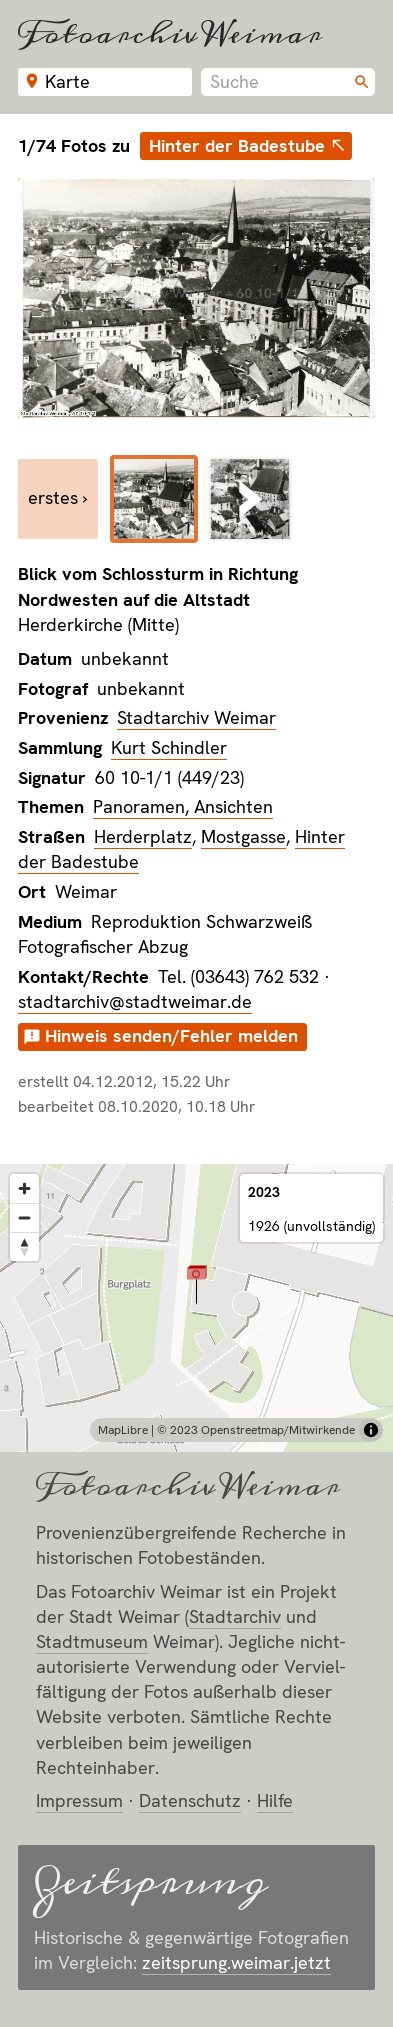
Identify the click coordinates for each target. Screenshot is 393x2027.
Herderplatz (143, 836)
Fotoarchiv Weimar (170, 33)
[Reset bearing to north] (24, 1246)
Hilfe (275, 1800)
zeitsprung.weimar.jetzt (236, 1962)
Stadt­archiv (235, 1616)
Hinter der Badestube (237, 145)
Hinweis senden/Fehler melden (171, 1035)
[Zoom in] (24, 1188)
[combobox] (288, 82)
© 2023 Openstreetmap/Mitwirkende (256, 1430)
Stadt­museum (92, 1641)
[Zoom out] (24, 1217)
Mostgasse (243, 836)
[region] (196, 1308)
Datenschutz (190, 1800)
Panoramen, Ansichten (183, 806)
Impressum (79, 1800)
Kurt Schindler (169, 747)
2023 (264, 1192)
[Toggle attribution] (371, 1430)
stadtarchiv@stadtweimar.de (135, 1001)
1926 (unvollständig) (311, 1226)
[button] (196, 1284)
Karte (67, 81)
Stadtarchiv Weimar (196, 717)
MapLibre (123, 1430)
